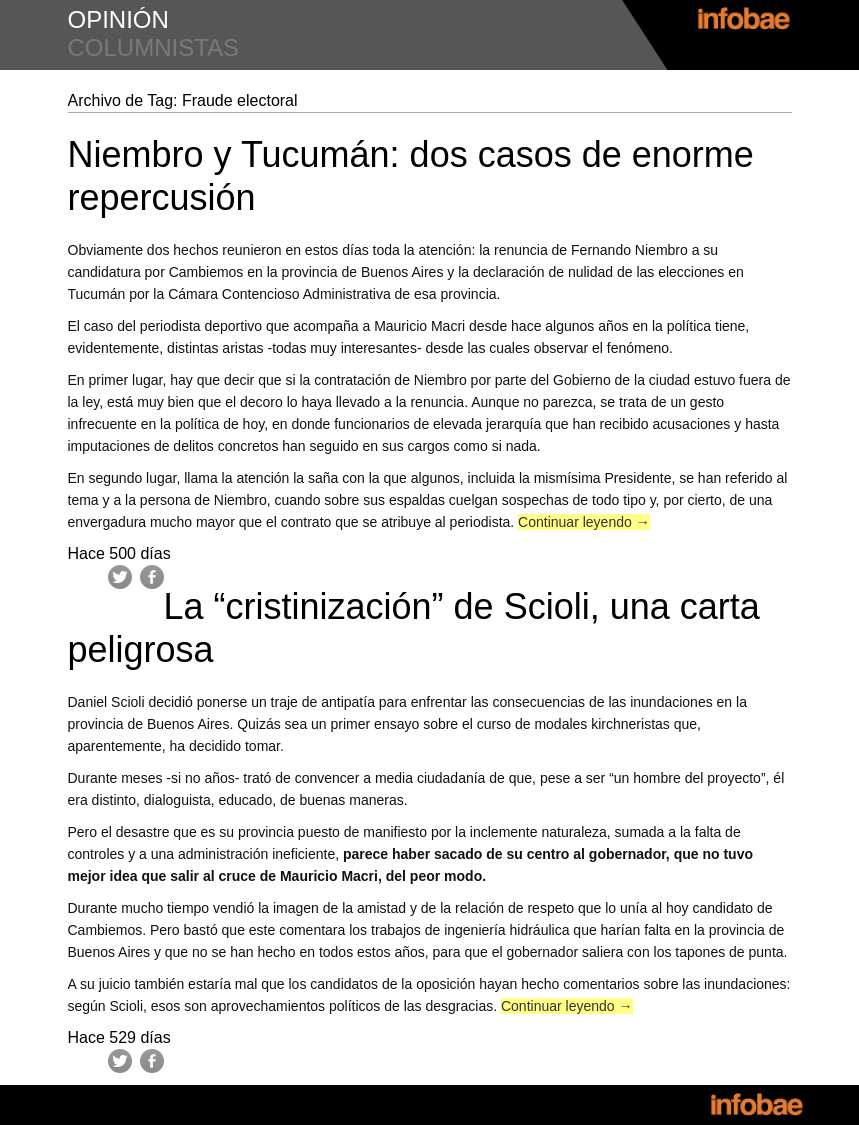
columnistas (154, 47)
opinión (118, 19)
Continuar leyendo (584, 522)
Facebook (152, 577)
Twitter (120, 577)
